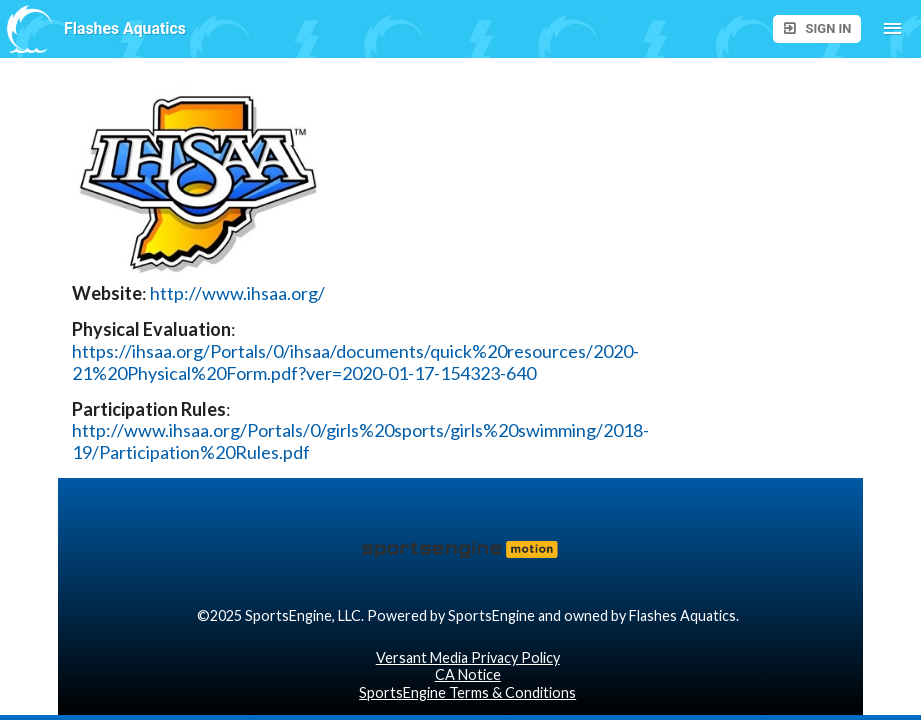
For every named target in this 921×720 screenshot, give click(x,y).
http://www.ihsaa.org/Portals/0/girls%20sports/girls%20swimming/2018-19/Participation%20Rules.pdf (360, 441)
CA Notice (468, 674)
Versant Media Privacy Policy (468, 657)
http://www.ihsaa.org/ (237, 293)
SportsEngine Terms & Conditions (467, 692)
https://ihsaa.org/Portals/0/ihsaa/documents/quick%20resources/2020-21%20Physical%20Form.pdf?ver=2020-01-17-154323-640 (355, 362)
